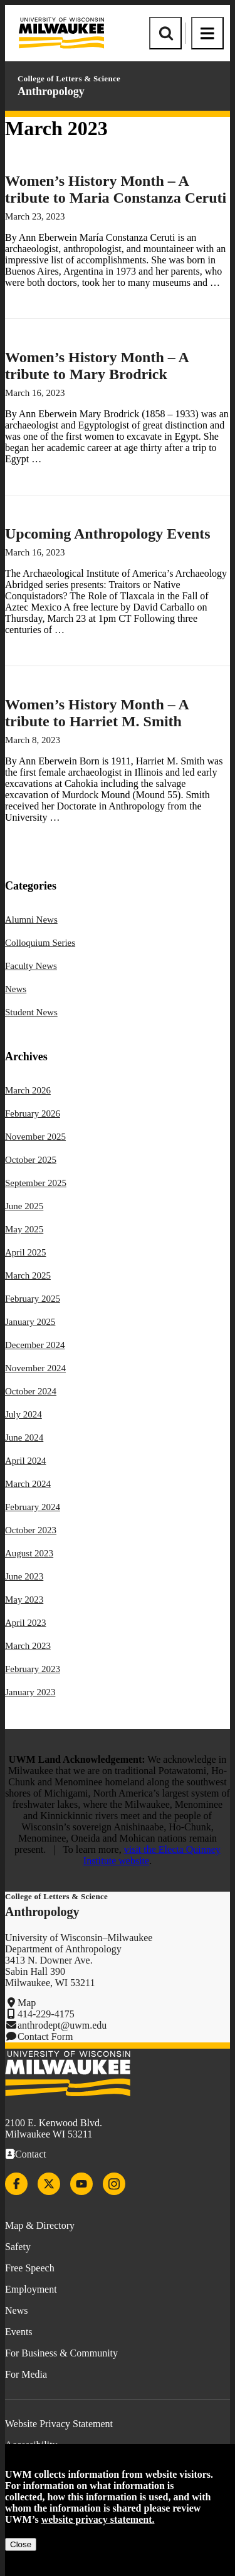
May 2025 (24, 1229)
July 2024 (23, 1414)
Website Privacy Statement (59, 2423)
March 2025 (28, 1275)
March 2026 (28, 1090)
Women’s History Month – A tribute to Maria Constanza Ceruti (115, 189)
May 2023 (24, 1600)
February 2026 (32, 1113)
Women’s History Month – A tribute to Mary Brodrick (96, 365)
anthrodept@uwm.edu (62, 2025)
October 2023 (30, 1530)
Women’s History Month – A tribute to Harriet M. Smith (96, 712)
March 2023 (28, 1646)
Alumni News (31, 920)
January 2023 (30, 1692)
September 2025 (35, 1183)
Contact (30, 2154)
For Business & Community (61, 2353)
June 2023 (24, 1576)
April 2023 (25, 1623)
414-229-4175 (46, 2014)
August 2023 (29, 1553)
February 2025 (32, 1299)
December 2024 (35, 1345)
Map (27, 2002)
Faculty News (31, 966)
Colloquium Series (40, 943)
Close (20, 2544)
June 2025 (24, 1206)
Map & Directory (40, 2225)
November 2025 (35, 1137)
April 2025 (25, 1252)
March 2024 (28, 1484)
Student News (31, 1012)
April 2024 (25, 1461)
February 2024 (32, 1507)
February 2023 (32, 1669)
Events (19, 2331)
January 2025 (30, 1322)
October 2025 (30, 1160)
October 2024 (30, 1391)
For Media (26, 2374)
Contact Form (45, 2036)
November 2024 (35, 1368)
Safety (18, 2246)
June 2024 (24, 1438)
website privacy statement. (98, 2519)
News (15, 989)
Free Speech (30, 2268)
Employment (31, 2289)
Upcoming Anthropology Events (108, 533)
